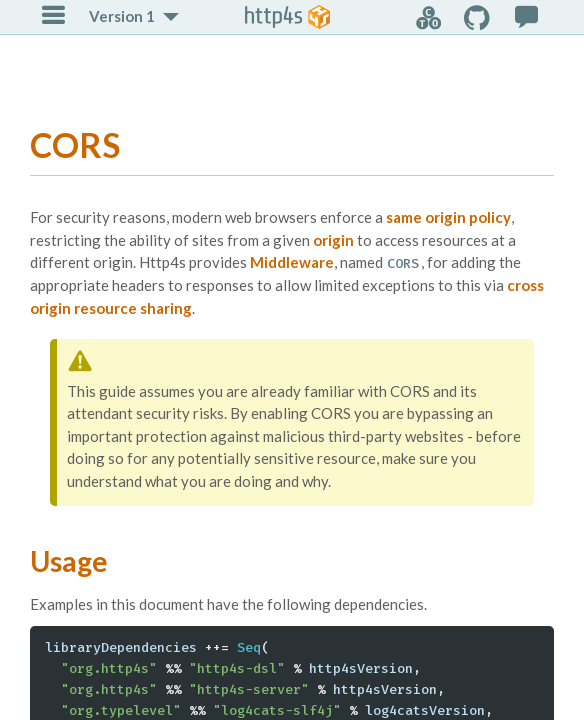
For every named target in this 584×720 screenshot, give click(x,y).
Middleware (292, 262)
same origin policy (448, 217)
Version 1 (122, 16)
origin (333, 240)
